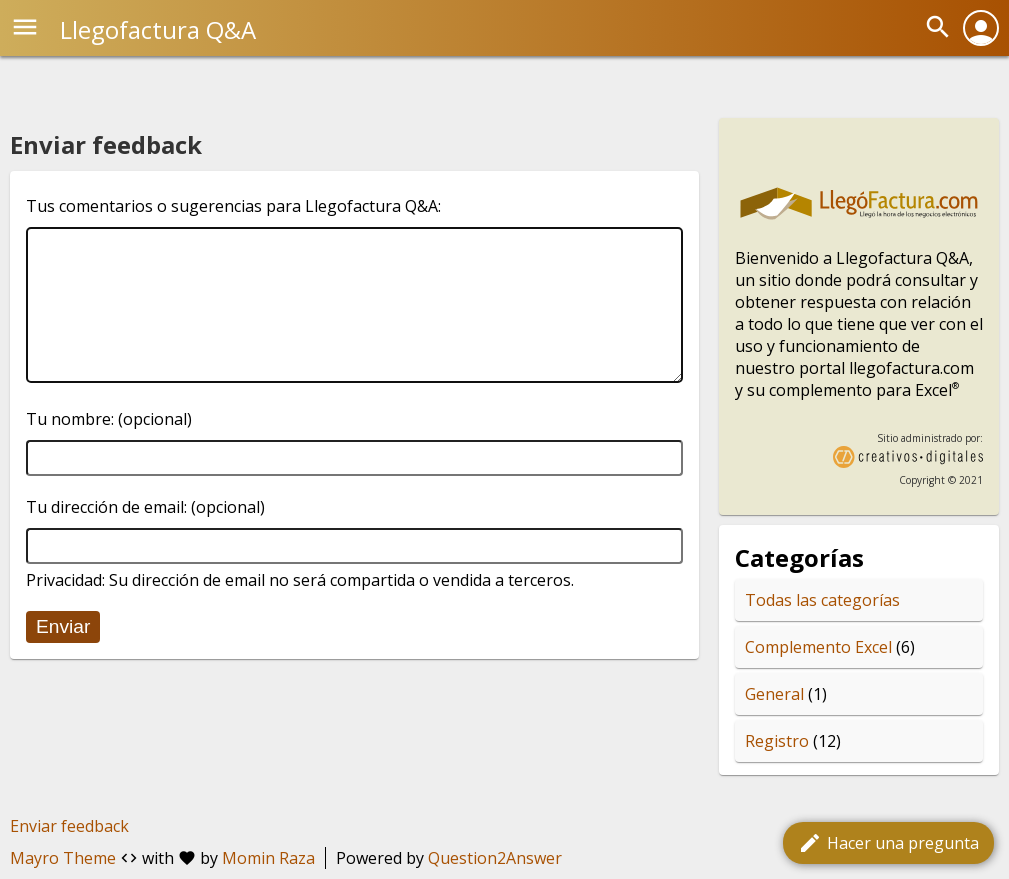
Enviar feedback (69, 826)
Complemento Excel (818, 647)
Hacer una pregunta (888, 843)
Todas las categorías (822, 600)
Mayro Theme (63, 858)
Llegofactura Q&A (158, 29)
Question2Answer (495, 858)
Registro (777, 741)
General (774, 694)
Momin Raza (268, 858)
